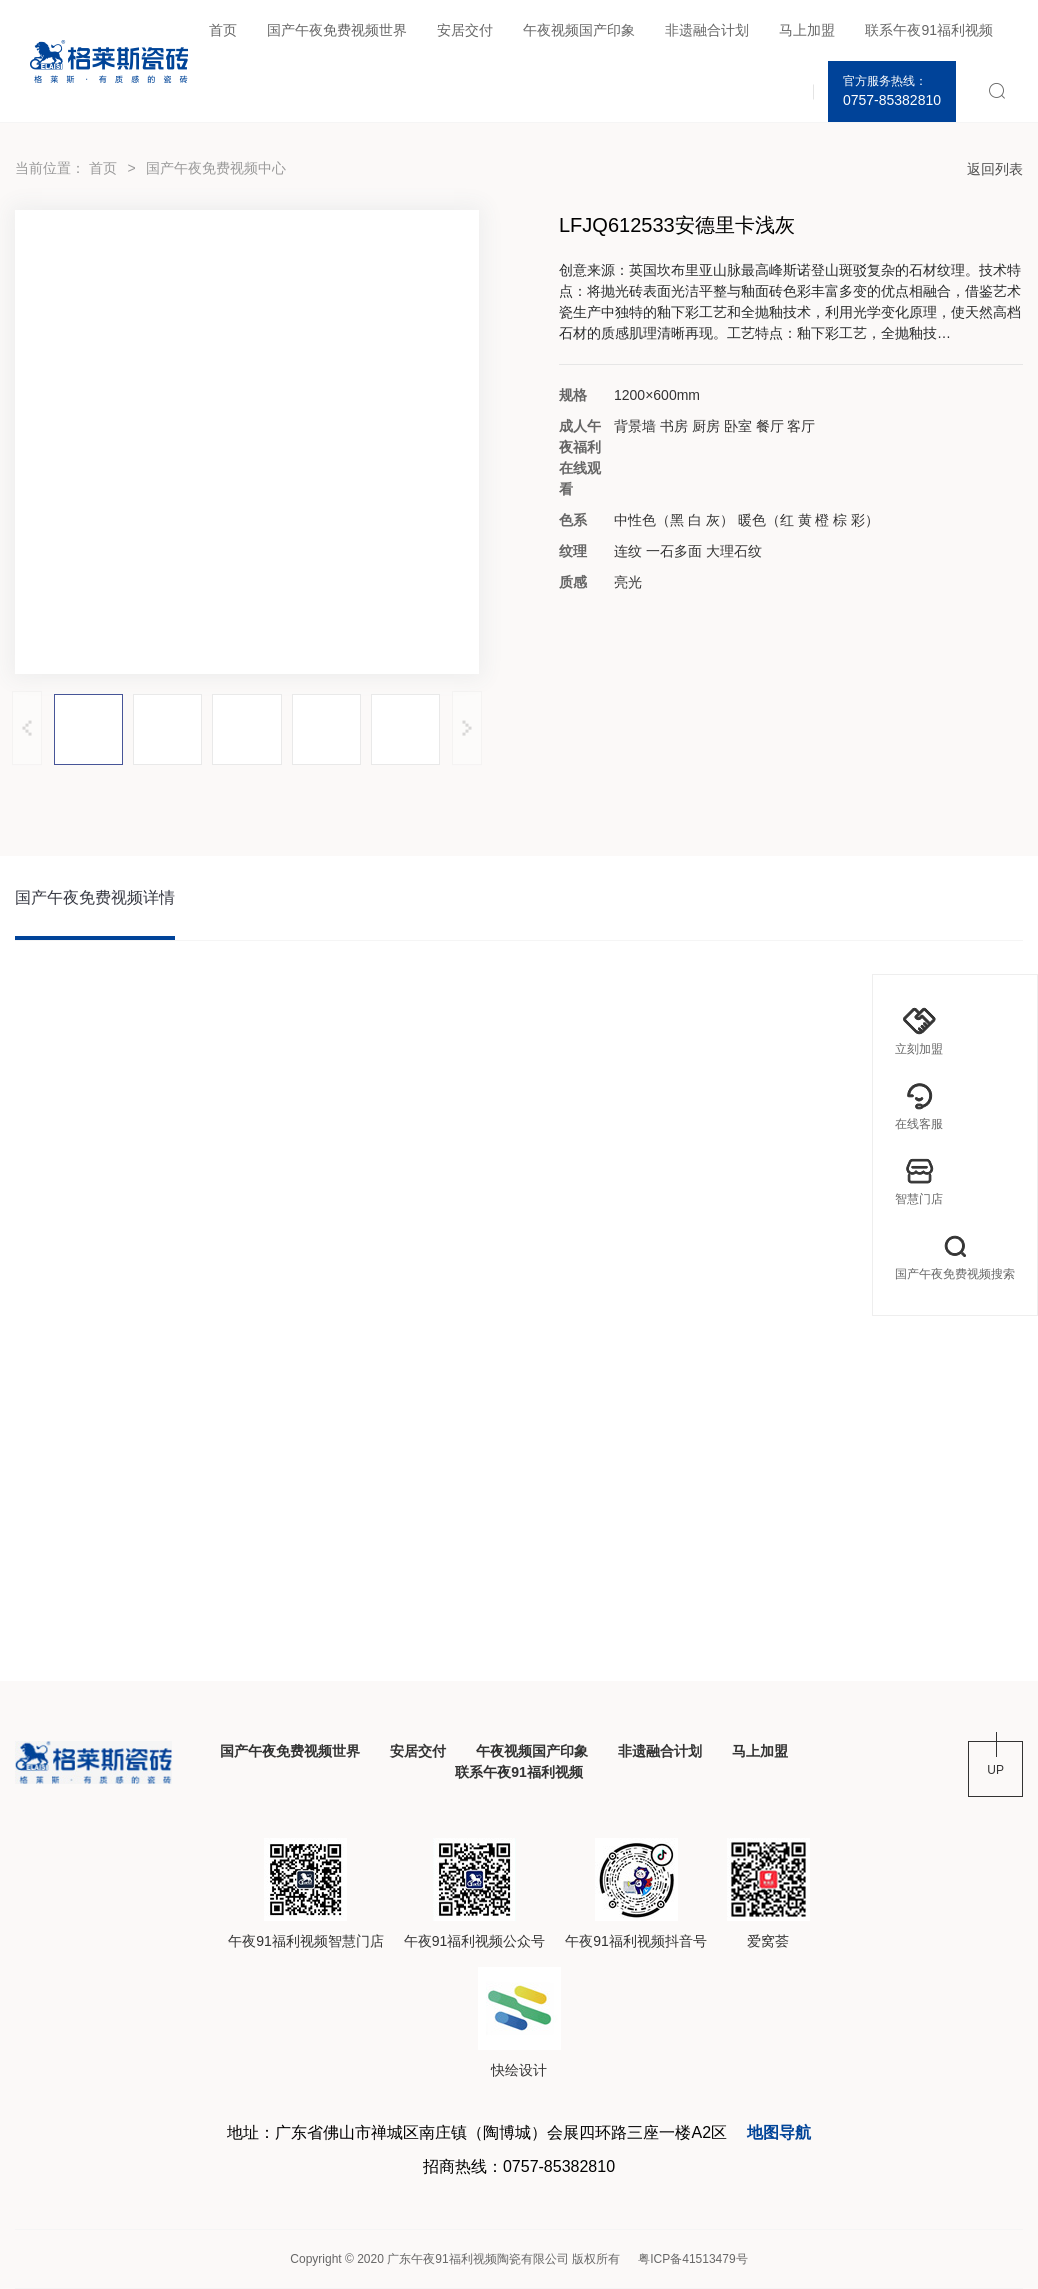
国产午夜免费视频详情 (95, 897)
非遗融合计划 (707, 30)
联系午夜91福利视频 (929, 30)
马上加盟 (807, 30)
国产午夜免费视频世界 (337, 30)
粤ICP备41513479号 (692, 2259)
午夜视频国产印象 (579, 30)
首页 (223, 30)
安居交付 (465, 30)
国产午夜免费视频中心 (216, 168)
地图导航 (779, 2132)
